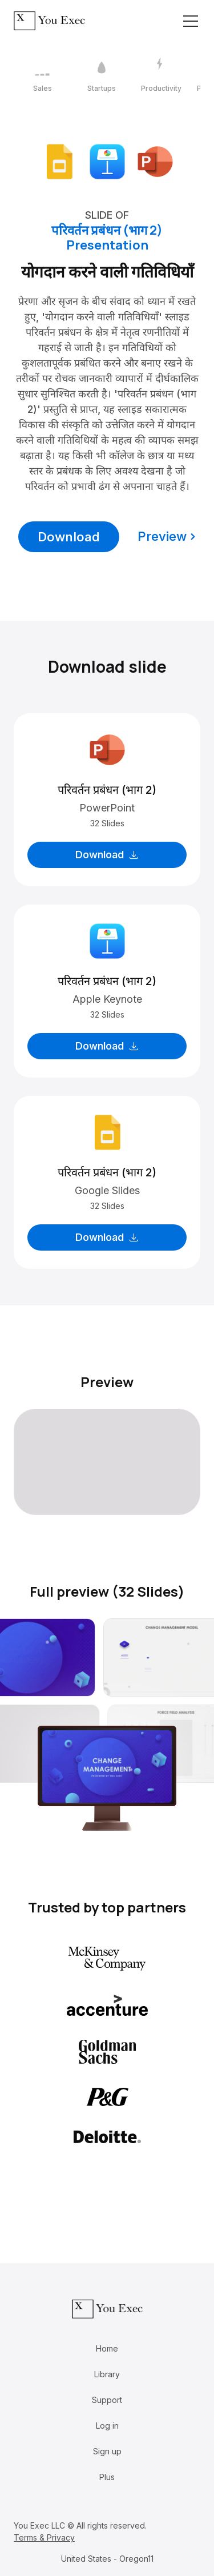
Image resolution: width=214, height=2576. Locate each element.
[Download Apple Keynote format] (107, 161)
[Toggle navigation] (190, 21)
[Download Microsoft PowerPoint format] (155, 161)
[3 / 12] (160, 75)
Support (107, 2400)
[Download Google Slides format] (59, 161)
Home (107, 2348)
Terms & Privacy (44, 2537)
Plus (107, 2477)
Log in (107, 2425)
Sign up (107, 2451)
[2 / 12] (101, 75)
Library (107, 2374)
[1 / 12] (42, 75)
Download (69, 536)
